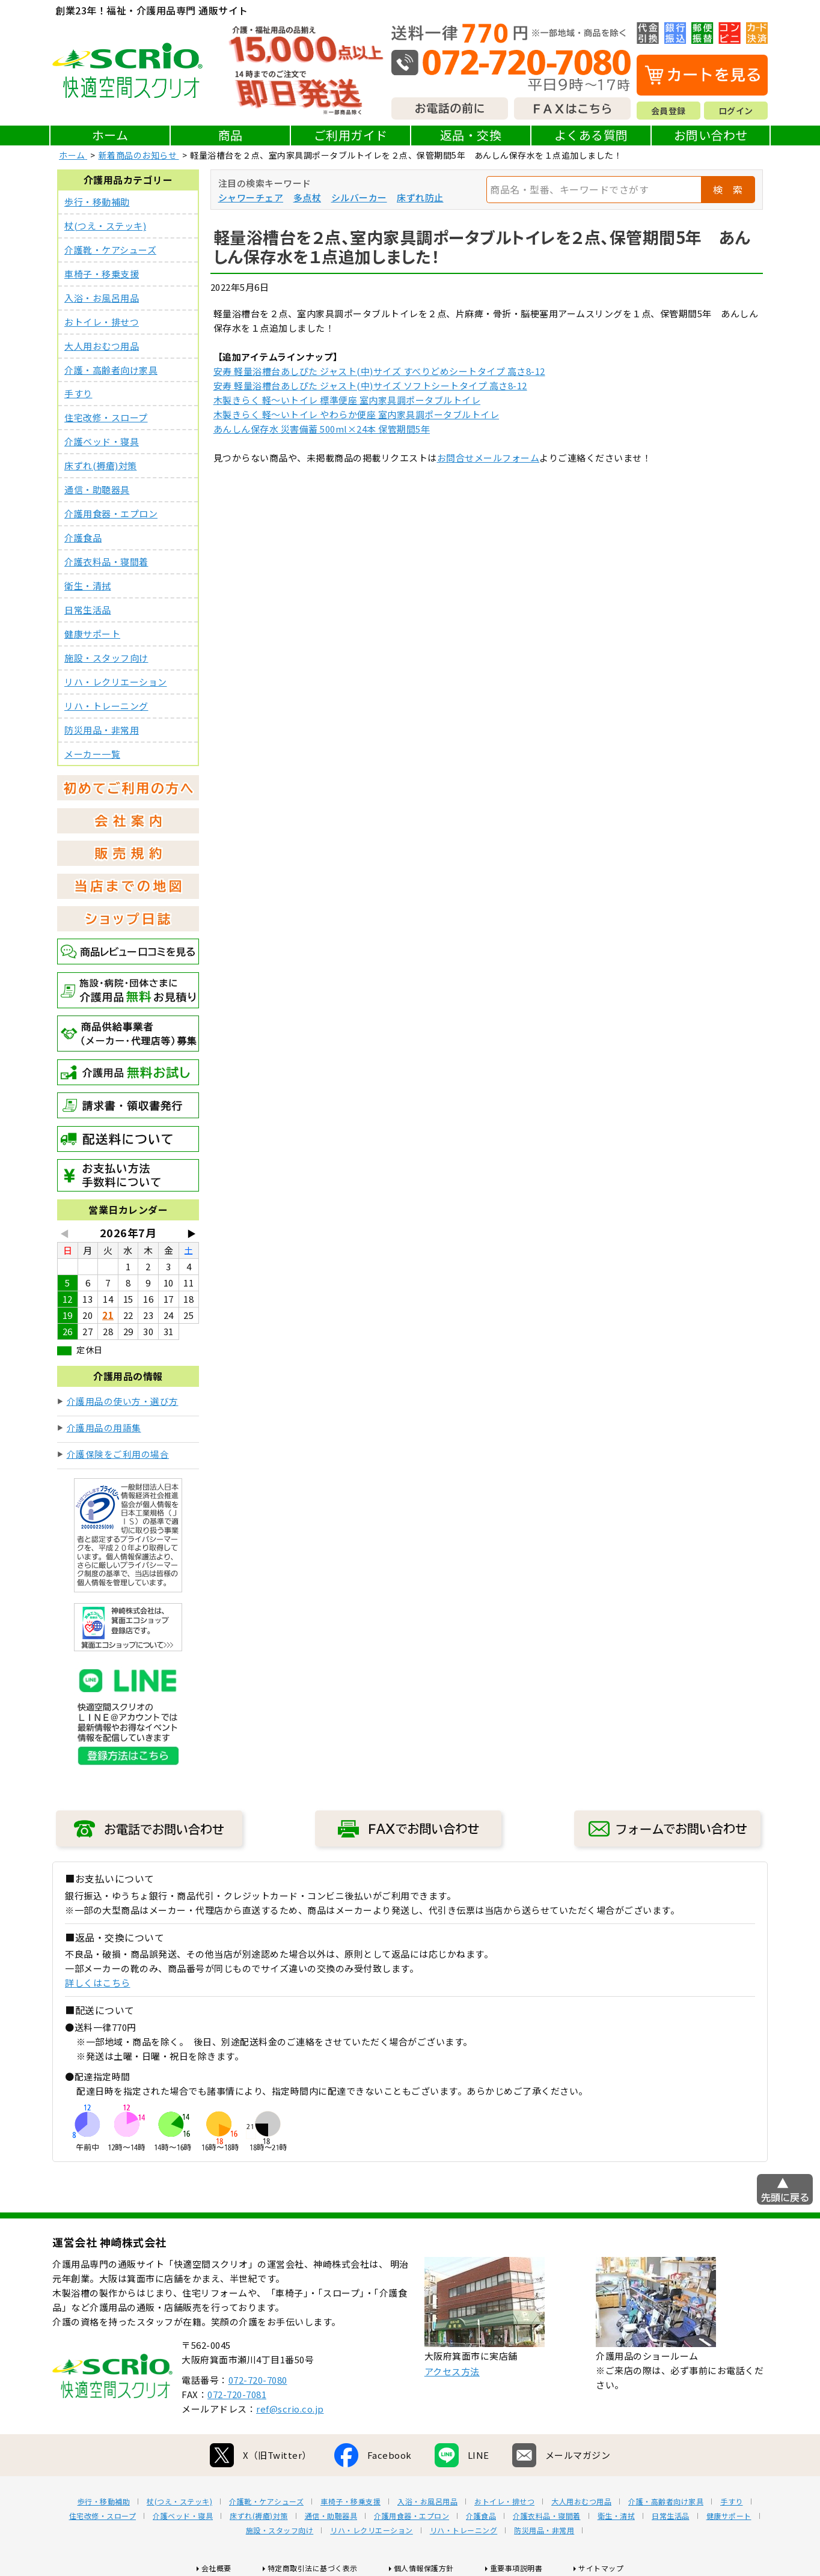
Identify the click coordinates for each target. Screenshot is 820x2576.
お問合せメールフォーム (488, 457)
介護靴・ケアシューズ (110, 250)
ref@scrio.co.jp (290, 2409)
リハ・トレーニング (106, 706)
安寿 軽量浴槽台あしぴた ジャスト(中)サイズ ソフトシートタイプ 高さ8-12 (370, 385)
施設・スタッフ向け (106, 658)
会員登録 (668, 111)
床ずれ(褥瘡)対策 (100, 466)
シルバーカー (359, 197)
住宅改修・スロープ (106, 418)
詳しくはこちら (97, 1984)
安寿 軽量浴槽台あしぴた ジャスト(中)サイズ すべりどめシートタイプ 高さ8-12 (379, 371)
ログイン (735, 111)
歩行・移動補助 (97, 201)
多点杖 (307, 197)
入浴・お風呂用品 (101, 298)
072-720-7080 (257, 2380)
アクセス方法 (452, 2372)
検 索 (728, 189)
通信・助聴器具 (97, 490)
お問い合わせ (711, 135)
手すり (78, 394)
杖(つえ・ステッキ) (105, 226)
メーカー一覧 (92, 754)
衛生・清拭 (87, 586)
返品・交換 (471, 135)
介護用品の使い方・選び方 (123, 1402)
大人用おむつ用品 (101, 346)
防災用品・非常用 (101, 730)
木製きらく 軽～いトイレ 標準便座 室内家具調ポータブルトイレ (347, 400)
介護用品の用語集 (104, 1428)
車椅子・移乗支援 (101, 274)
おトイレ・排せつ (101, 322)
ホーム (110, 135)
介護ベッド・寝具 (101, 442)
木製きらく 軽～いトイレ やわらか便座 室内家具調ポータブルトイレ (356, 414)
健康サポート (92, 634)
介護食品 (83, 538)
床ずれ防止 (420, 197)
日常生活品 (87, 610)
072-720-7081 (236, 2395)
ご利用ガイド (351, 135)
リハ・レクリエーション (115, 682)
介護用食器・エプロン (111, 514)
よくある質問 (591, 135)
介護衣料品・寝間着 (106, 562)
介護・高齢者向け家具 (111, 370)
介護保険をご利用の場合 (118, 1455)
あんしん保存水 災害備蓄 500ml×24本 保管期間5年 (321, 428)
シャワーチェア (251, 197)
